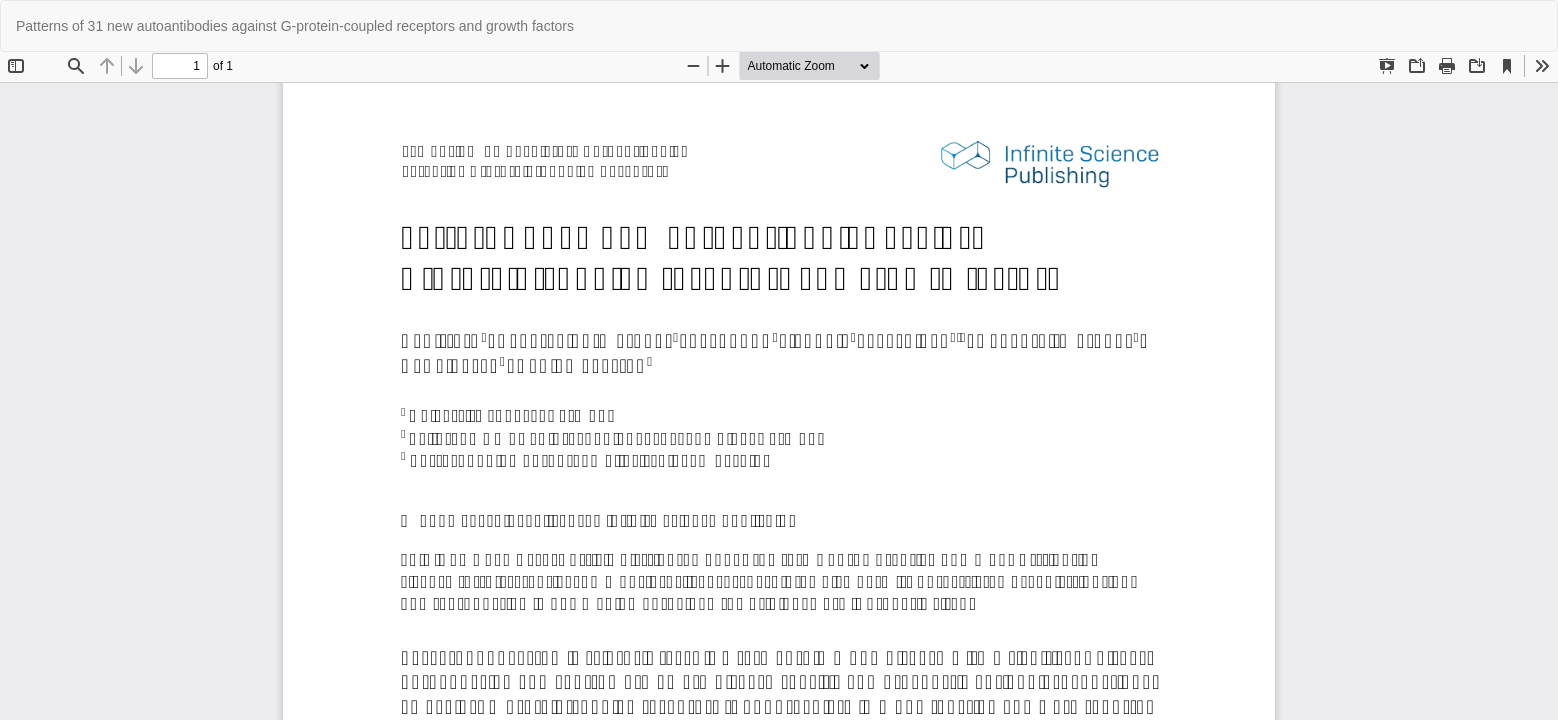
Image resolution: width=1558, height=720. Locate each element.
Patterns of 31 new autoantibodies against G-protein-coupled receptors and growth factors (295, 26)
